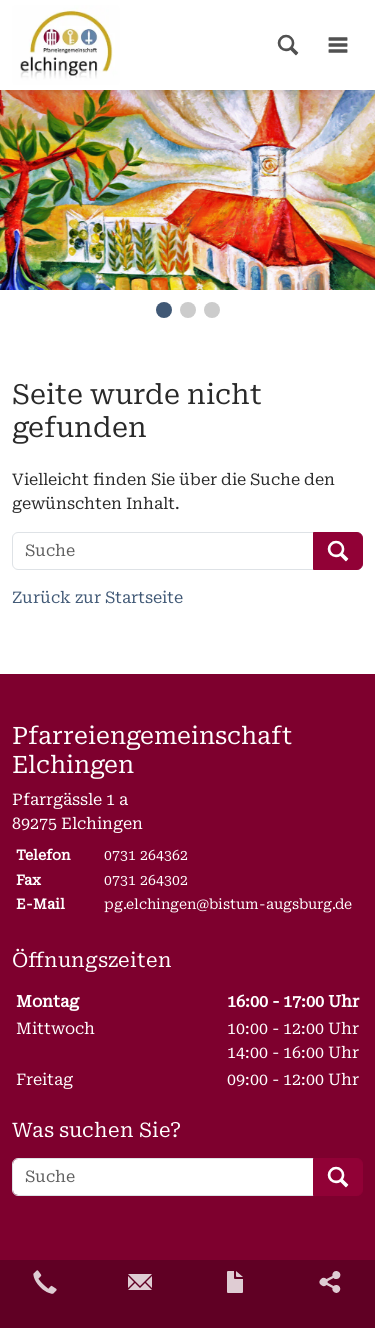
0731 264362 (146, 855)
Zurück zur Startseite (97, 597)
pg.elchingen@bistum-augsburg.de (228, 904)
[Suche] (163, 551)
